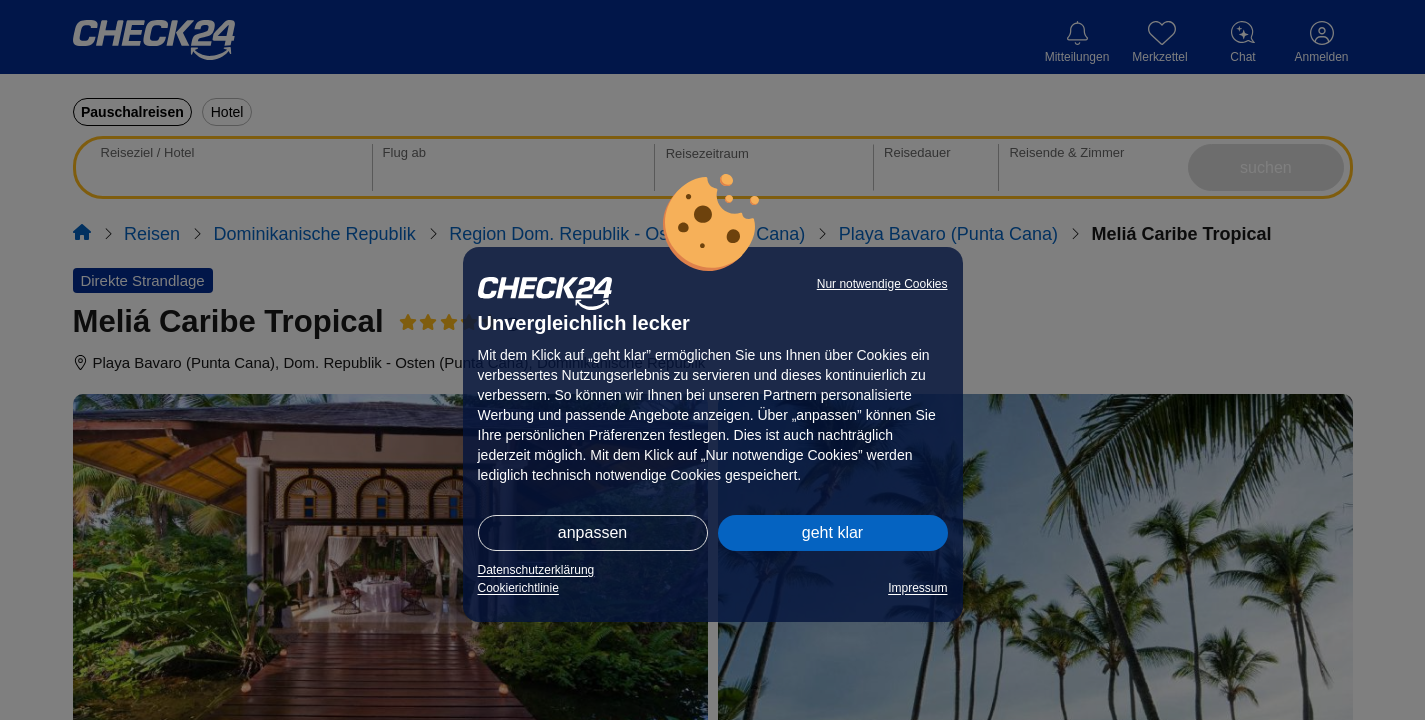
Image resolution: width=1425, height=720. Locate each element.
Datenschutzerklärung (536, 570)
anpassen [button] (592, 532)
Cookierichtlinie (518, 588)
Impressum (917, 588)
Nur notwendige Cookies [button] (882, 284)
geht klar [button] (832, 532)
